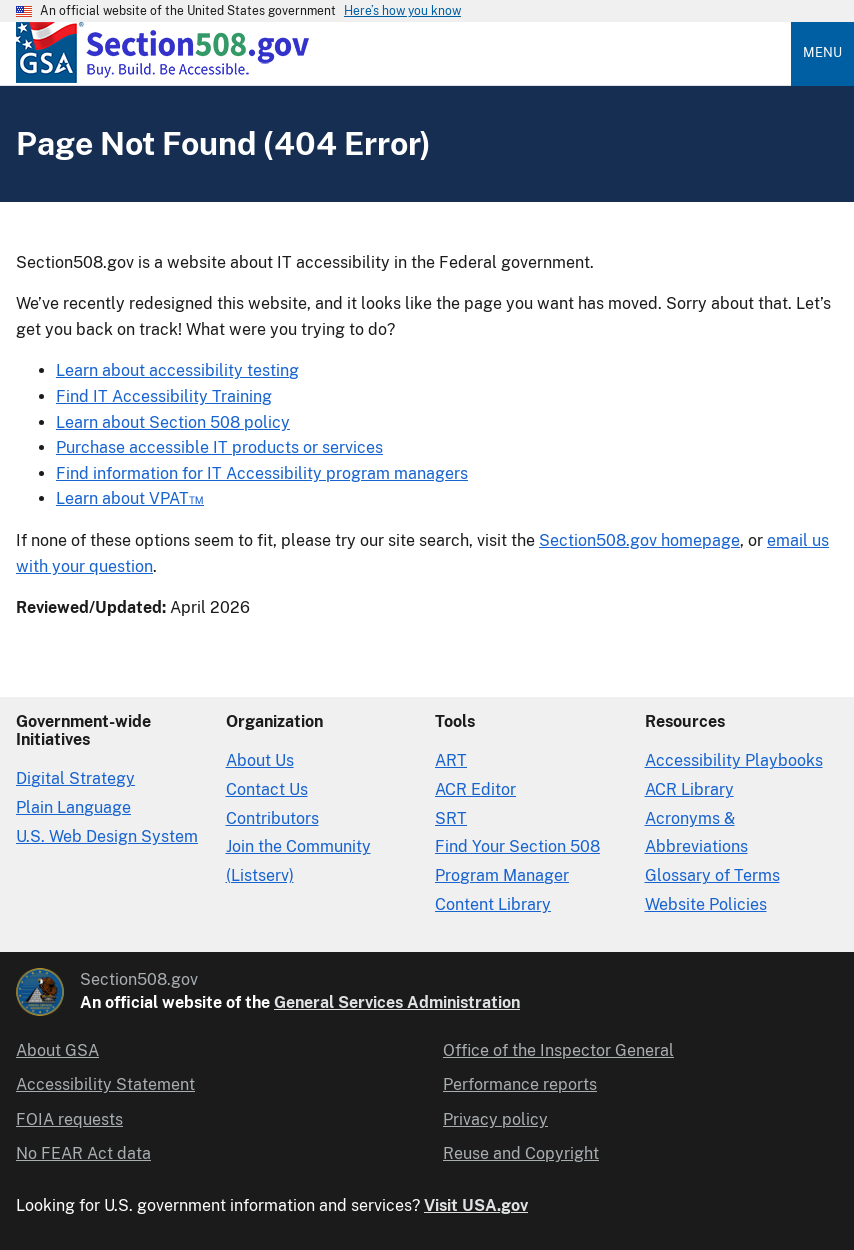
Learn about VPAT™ (130, 498)
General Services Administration (397, 1002)
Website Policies (706, 904)
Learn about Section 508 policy (173, 422)
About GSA (57, 1050)
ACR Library (689, 789)
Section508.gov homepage (639, 540)
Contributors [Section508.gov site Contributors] (272, 818)
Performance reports (520, 1084)
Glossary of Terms (712, 875)
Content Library (493, 904)
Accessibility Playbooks (734, 760)
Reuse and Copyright (521, 1153)
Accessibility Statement (105, 1084)
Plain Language (73, 807)
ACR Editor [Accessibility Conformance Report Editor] (475, 789)
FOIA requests (69, 1119)
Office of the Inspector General (558, 1050)
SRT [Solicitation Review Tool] (451, 818)
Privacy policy (495, 1119)
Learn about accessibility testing (177, 370)
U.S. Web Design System (107, 836)
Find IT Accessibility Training (164, 396)
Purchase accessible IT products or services (219, 447)
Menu (822, 52)
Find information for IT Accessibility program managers (262, 473)
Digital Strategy (75, 778)
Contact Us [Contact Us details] (267, 789)
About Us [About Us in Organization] (260, 760)
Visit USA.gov (476, 1205)
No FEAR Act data (83, 1153)
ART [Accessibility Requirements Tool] (451, 760)
